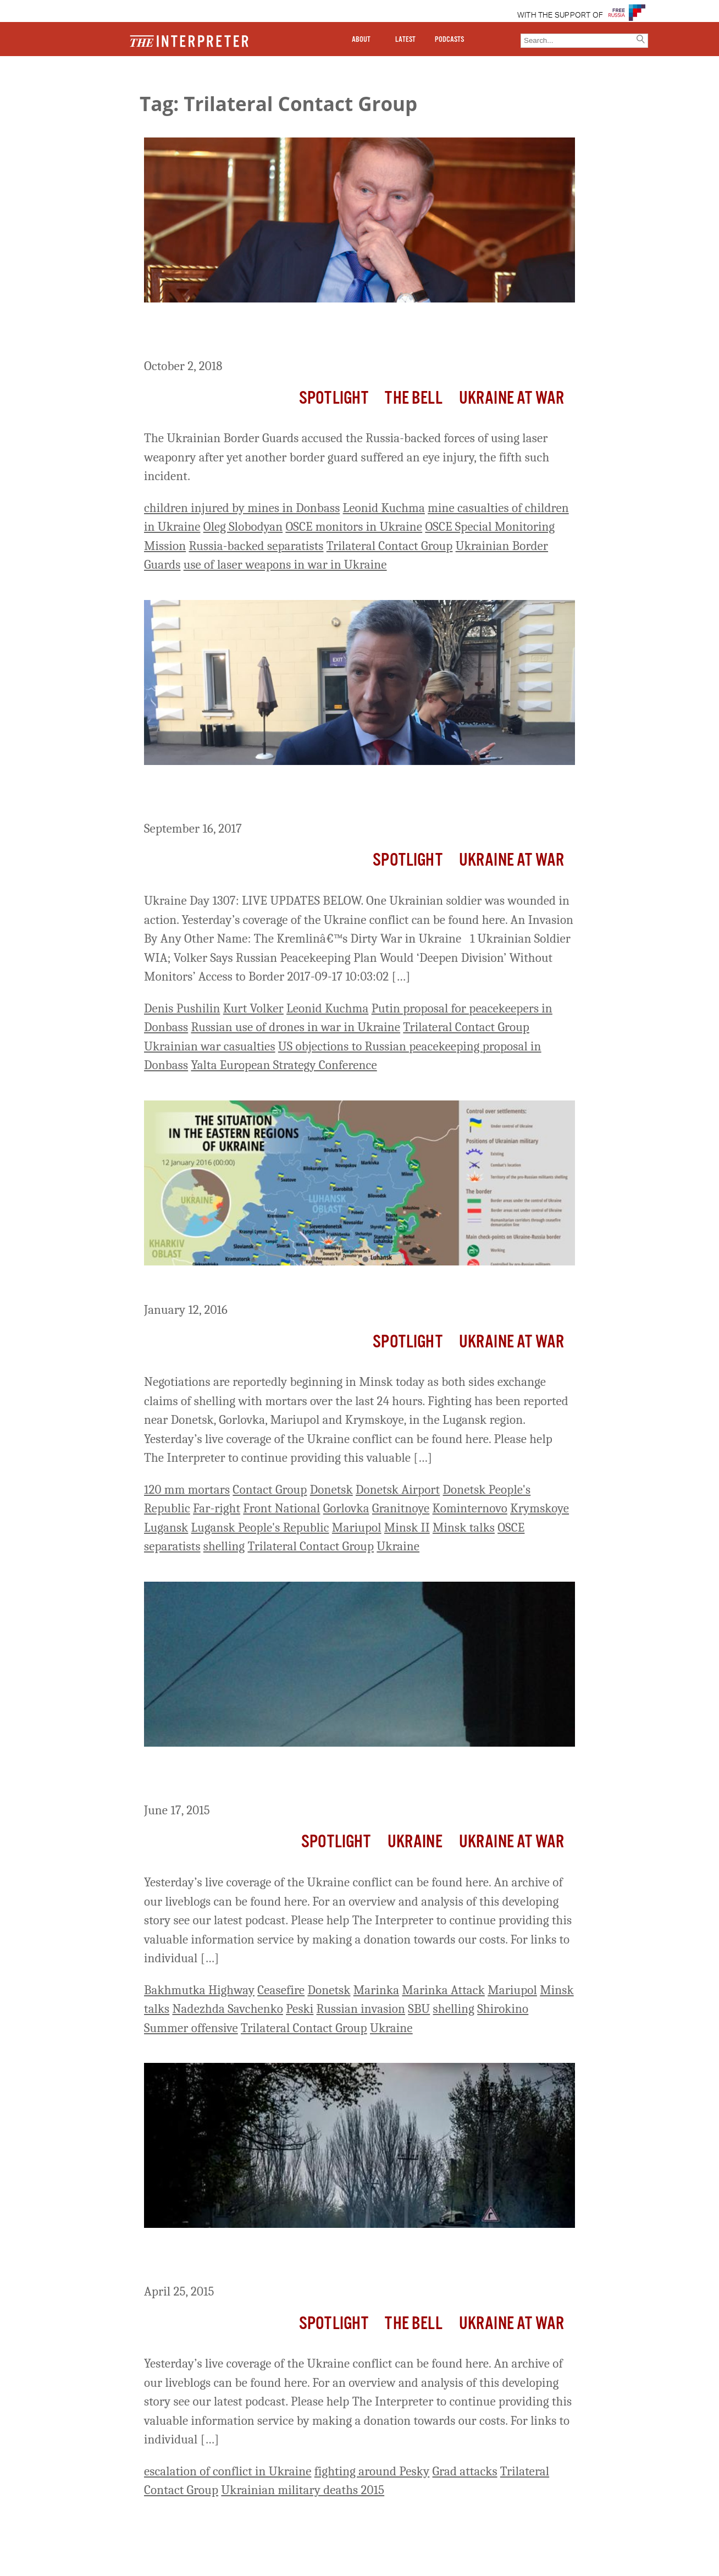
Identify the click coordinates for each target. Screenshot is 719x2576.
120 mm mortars (187, 1489)
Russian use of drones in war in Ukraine (295, 1027)
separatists (172, 1546)
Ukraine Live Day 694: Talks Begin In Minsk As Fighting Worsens (349, 1286)
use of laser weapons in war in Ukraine (285, 564)
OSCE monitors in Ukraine (353, 526)
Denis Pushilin (182, 1008)
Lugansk (166, 1527)
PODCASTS (449, 40)
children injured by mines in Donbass (242, 507)
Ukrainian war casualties (209, 1046)
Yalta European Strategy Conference (284, 1065)
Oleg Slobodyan (243, 526)
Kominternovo (470, 1508)
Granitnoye (401, 1508)
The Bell (413, 398)
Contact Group (270, 1489)
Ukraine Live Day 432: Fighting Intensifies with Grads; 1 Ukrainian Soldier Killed (355, 2258)
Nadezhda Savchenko (227, 2008)
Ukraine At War (511, 398)
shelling (224, 1546)
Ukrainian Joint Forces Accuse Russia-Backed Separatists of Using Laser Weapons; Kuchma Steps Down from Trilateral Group (349, 332)
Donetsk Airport (398, 1489)
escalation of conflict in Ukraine (228, 2471)
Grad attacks (465, 2471)
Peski (299, 2008)
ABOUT (361, 40)
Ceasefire (281, 1990)
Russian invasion (361, 2008)
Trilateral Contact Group (390, 545)
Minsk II (407, 1527)
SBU (419, 2008)
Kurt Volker (253, 1008)
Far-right (216, 1508)
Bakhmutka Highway (199, 1990)
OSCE (510, 1527)
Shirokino (502, 2008)
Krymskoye (539, 1508)
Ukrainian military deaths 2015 (302, 2490)
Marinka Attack (443, 1990)
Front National (281, 1508)
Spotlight (333, 398)
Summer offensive (191, 2028)
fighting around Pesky (372, 2471)
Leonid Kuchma (384, 507)
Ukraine (398, 1546)
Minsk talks (464, 1527)
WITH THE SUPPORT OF (560, 15)
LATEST (405, 40)
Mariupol (356, 1527)
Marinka (376, 1990)
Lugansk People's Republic (260, 1527)
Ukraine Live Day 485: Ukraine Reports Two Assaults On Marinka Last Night (352, 1776)
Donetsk (331, 1489)
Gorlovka (346, 1508)
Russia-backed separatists (256, 545)
